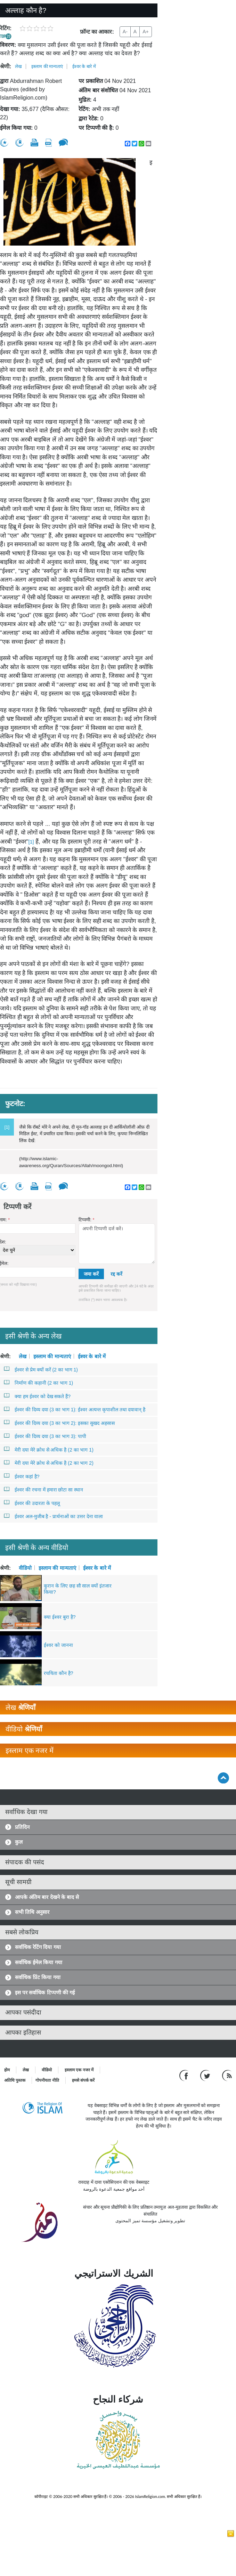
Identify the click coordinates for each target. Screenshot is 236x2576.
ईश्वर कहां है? (22, 1476)
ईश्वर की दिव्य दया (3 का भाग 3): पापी (45, 1436)
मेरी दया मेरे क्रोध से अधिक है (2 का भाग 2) (48, 1463)
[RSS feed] (227, 2075)
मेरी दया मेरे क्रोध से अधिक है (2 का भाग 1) (48, 1449)
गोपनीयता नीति (47, 2080)
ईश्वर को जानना (58, 1645)
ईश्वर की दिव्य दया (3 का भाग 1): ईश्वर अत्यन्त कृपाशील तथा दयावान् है (74, 1409)
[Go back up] (223, 1777)
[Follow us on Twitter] (206, 2075)
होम (7, 2070)
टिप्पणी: (86, 1219)
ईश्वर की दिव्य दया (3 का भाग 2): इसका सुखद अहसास (59, 1423)
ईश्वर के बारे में (84, 66)
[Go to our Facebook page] (184, 2075)
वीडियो (25, 1567)
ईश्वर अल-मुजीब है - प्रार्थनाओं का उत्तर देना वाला (53, 1516)
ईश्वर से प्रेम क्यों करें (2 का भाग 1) (41, 1369)
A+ (146, 31)
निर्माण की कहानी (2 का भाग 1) (38, 1382)
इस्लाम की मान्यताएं (47, 66)
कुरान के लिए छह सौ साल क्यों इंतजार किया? (78, 1589)
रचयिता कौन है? (58, 1673)
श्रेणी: (5, 66)
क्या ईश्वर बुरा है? (59, 1617)
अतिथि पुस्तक (14, 2080)
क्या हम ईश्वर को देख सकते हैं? (37, 1396)
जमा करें (91, 1274)
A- (125, 31)
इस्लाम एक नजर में (79, 2070)
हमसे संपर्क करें (83, 2080)
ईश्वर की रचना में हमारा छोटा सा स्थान (43, 1489)
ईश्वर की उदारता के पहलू (32, 1503)
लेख (18, 66)
